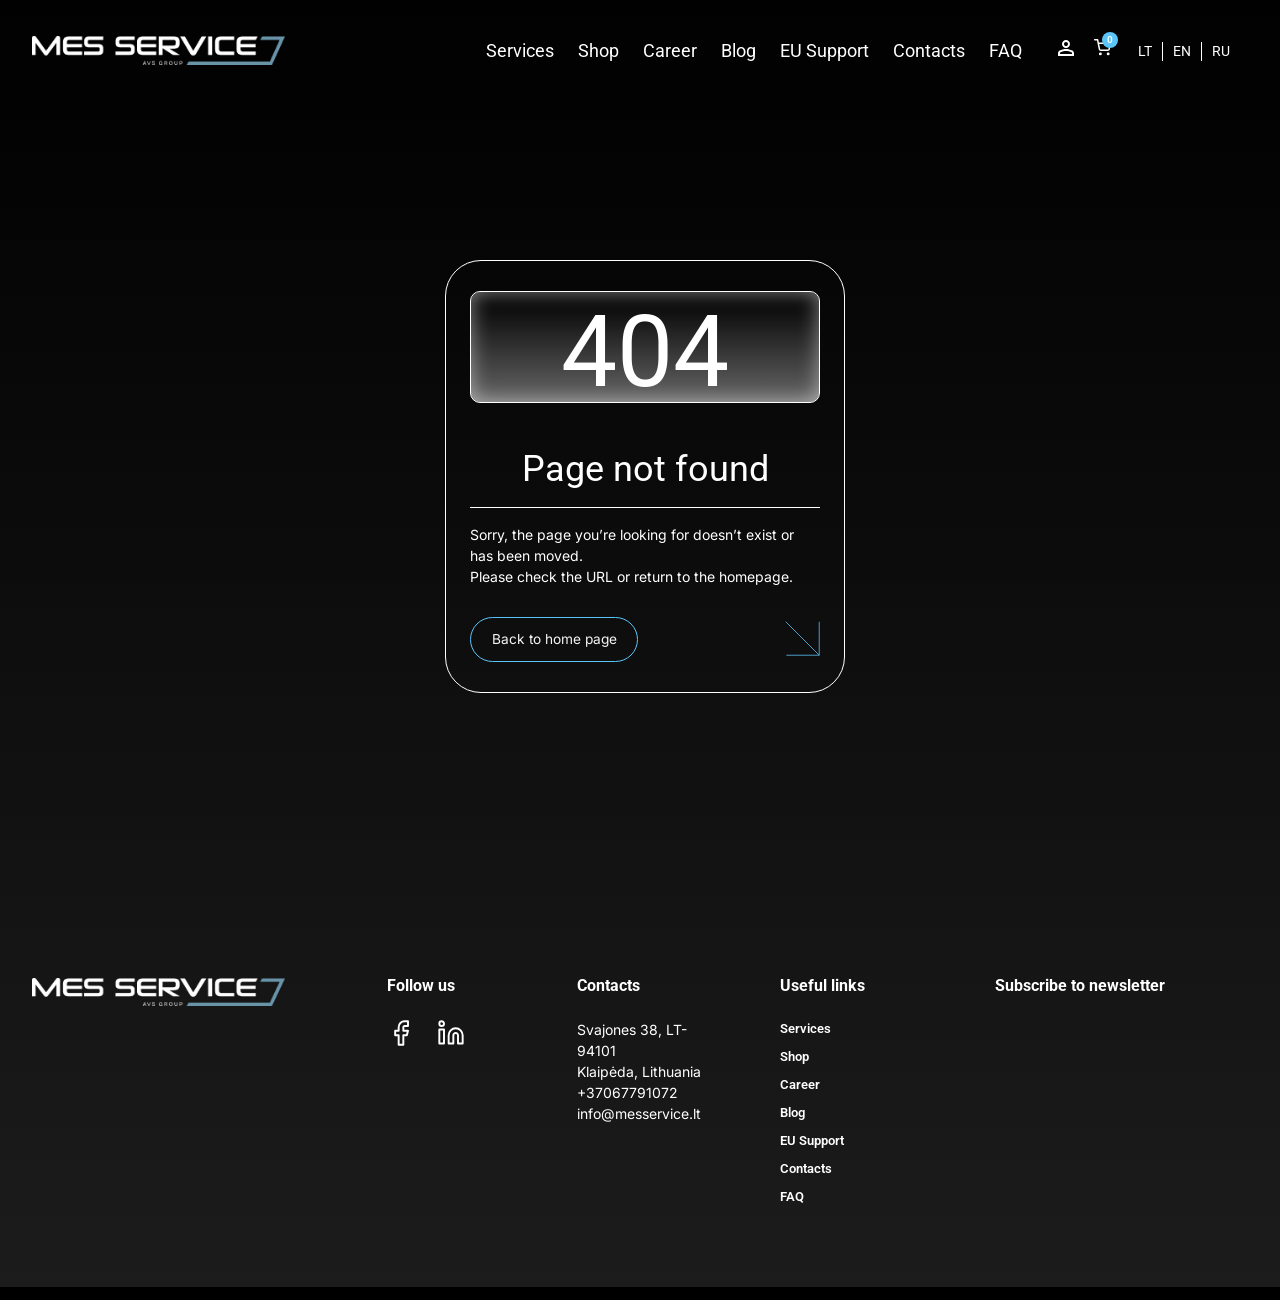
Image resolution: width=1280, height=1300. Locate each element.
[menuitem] (1145, 51)
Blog (738, 50)
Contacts (929, 50)
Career (670, 50)
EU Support (824, 50)
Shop (598, 50)
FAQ (1005, 50)
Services (520, 50)
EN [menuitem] (1182, 51)
